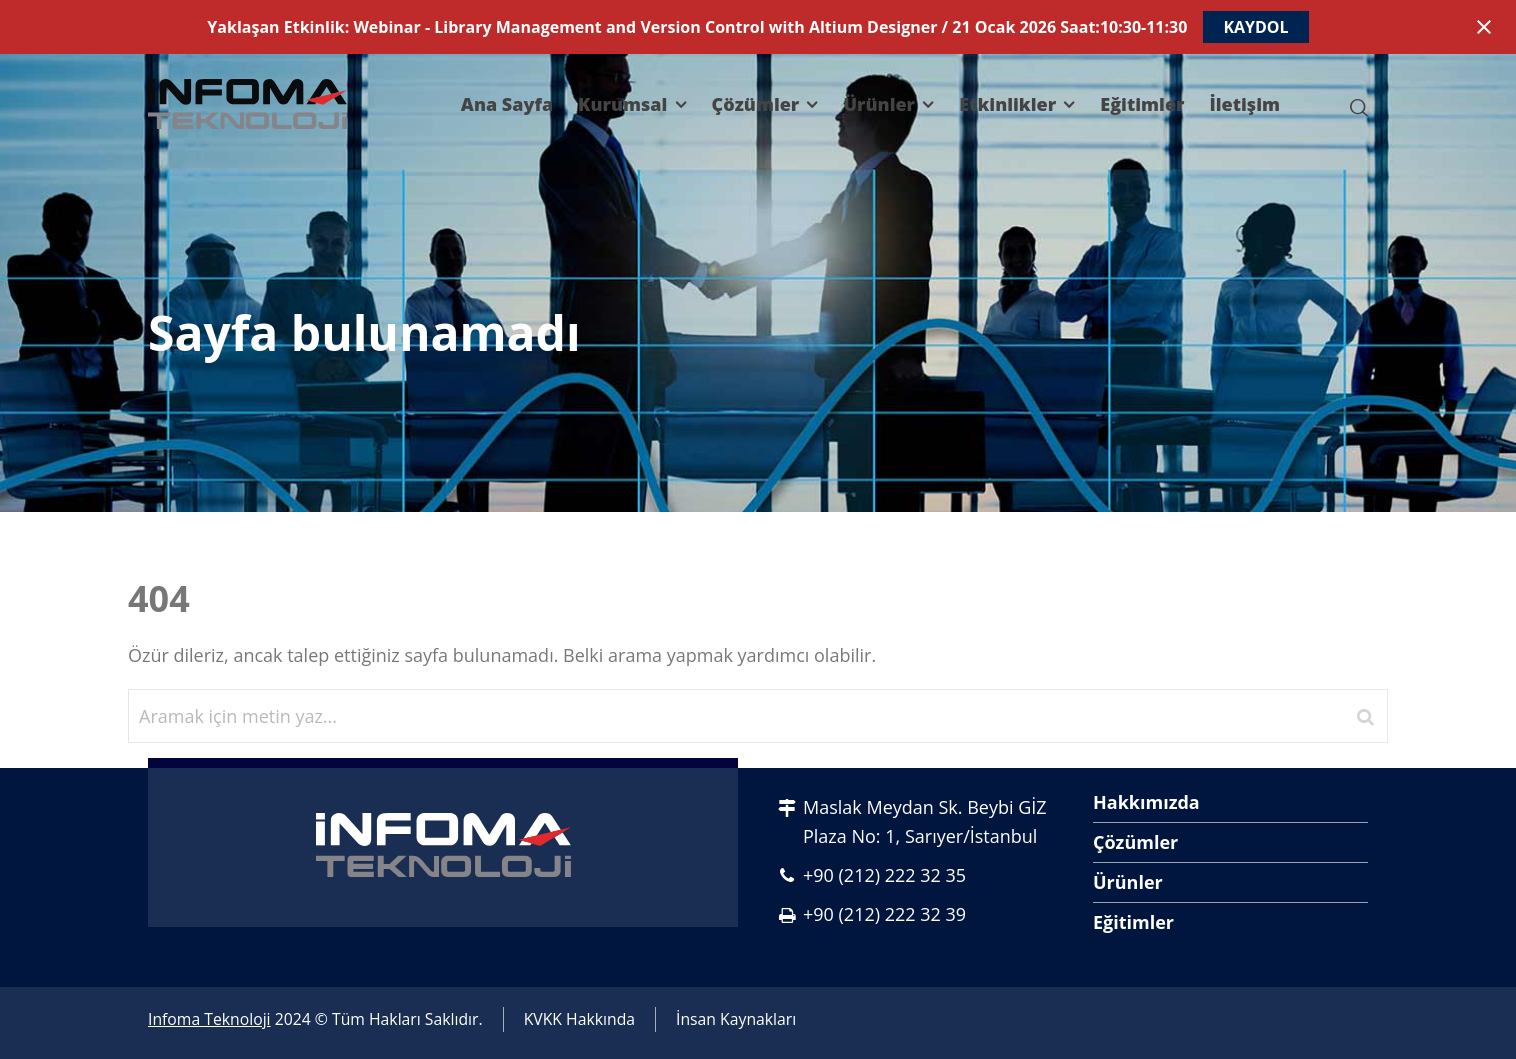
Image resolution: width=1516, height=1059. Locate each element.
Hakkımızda (1146, 802)
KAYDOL (1255, 27)
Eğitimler (1133, 922)
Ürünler (1128, 882)
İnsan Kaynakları (736, 1019)
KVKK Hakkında (579, 1019)
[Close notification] (1484, 27)
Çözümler (1135, 842)
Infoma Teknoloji (209, 1019)
